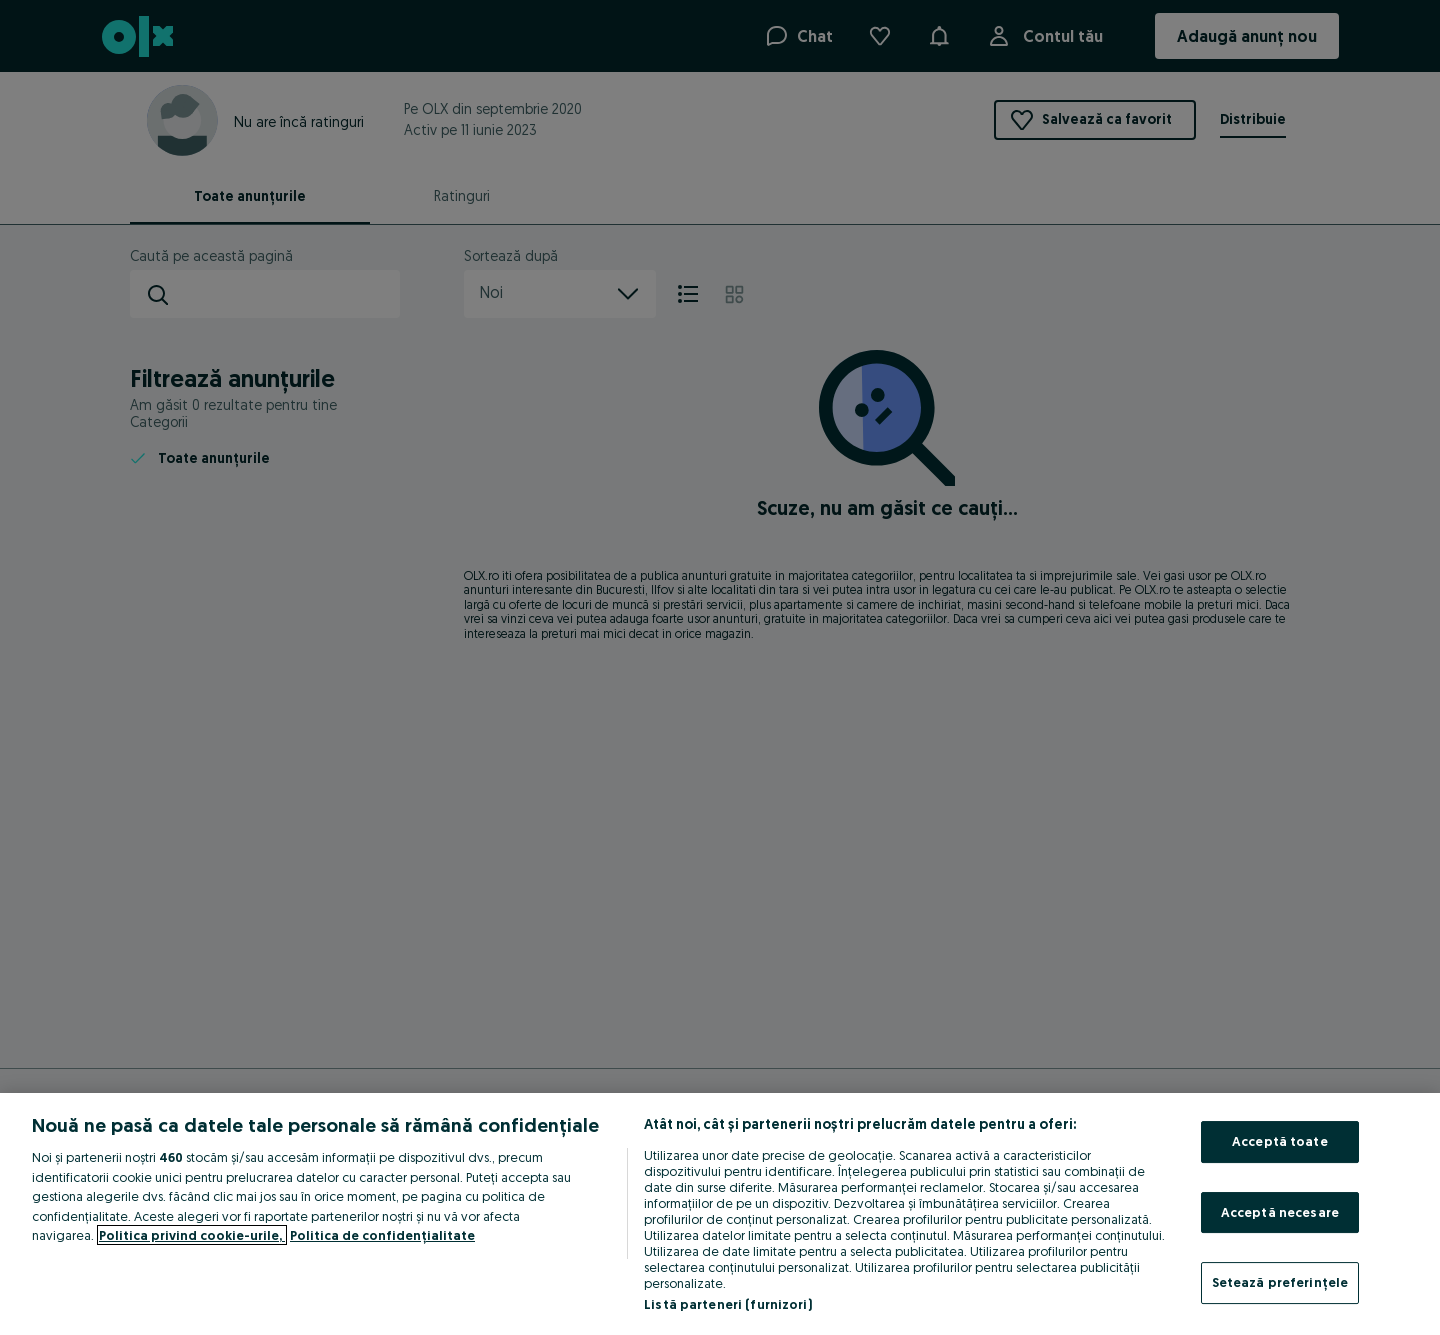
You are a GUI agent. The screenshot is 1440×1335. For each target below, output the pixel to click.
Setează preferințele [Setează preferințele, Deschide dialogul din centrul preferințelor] (1280, 1282)
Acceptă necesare (1280, 1212)
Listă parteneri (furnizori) (728, 1304)
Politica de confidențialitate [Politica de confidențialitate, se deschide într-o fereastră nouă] (382, 1235)
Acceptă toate (1280, 1141)
